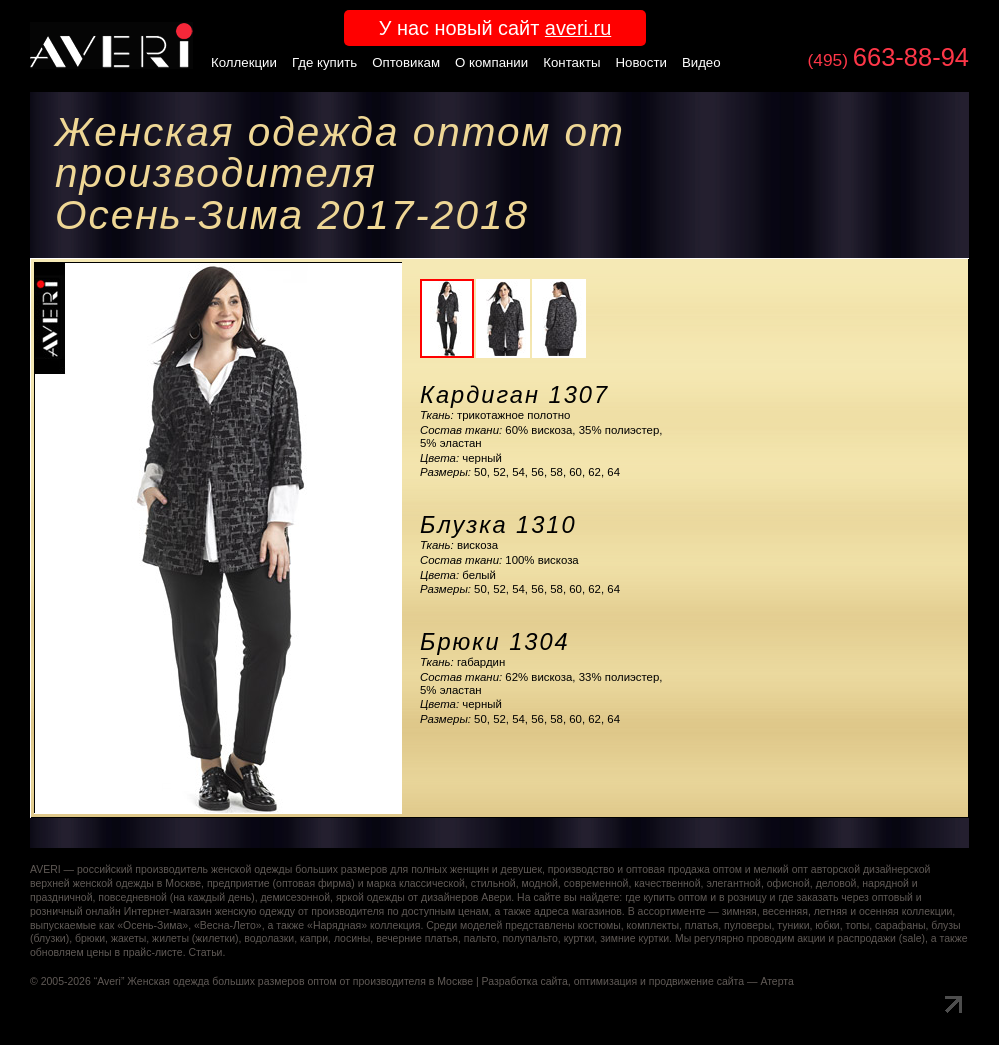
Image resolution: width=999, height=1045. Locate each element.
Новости (641, 62)
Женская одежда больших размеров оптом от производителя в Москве (300, 981)
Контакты (571, 62)
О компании (491, 62)
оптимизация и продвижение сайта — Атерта (684, 981)
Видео (701, 62)
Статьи (205, 952)
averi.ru (578, 28)
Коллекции (244, 62)
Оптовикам (406, 62)
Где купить (324, 62)
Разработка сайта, (526, 981)
